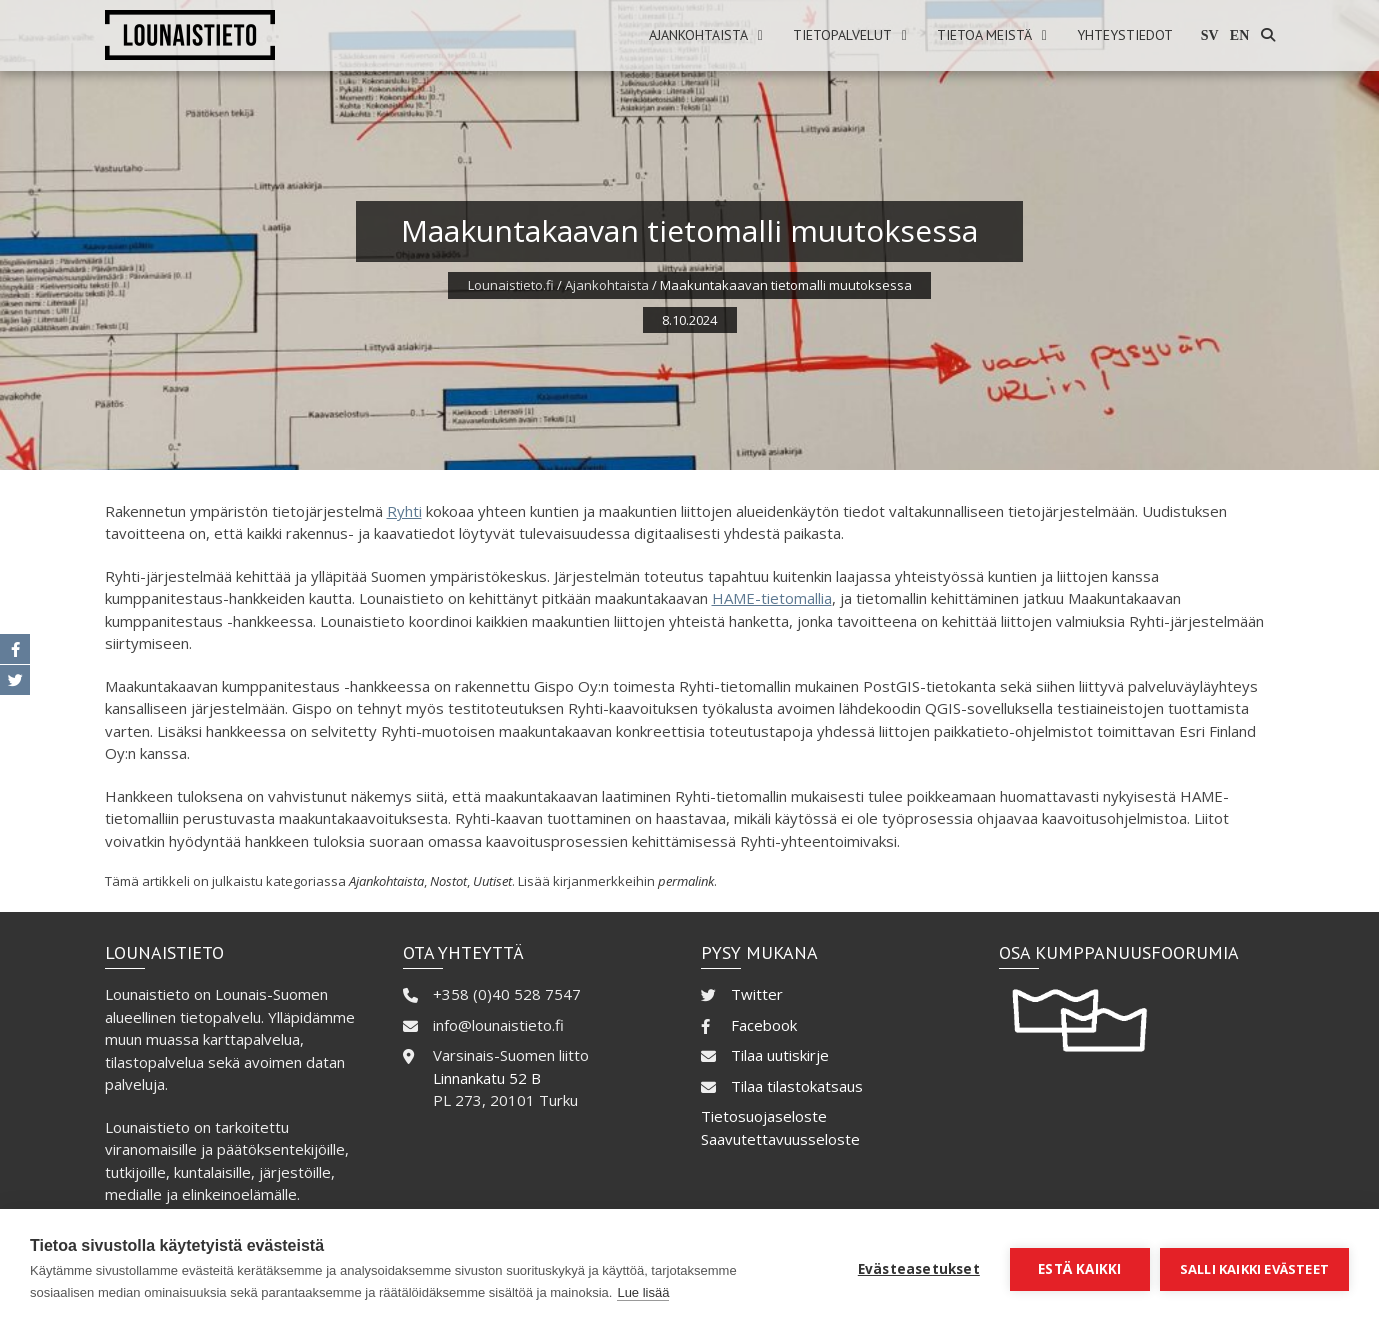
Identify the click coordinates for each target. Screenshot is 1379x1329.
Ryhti (404, 511)
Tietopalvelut (842, 35)
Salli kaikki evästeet (1254, 1269)
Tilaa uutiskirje (780, 1055)
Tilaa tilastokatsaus (797, 1086)
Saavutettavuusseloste (780, 1139)
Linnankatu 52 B (487, 1078)
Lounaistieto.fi (511, 285)
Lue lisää (643, 1292)
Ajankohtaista (698, 35)
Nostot (448, 881)
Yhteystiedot (1125, 35)
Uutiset (492, 881)
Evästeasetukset (919, 1269)
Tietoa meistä (984, 35)
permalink (686, 881)
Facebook (764, 1025)
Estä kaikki (1079, 1269)
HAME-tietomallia (772, 598)
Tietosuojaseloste (764, 1116)
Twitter (757, 994)
